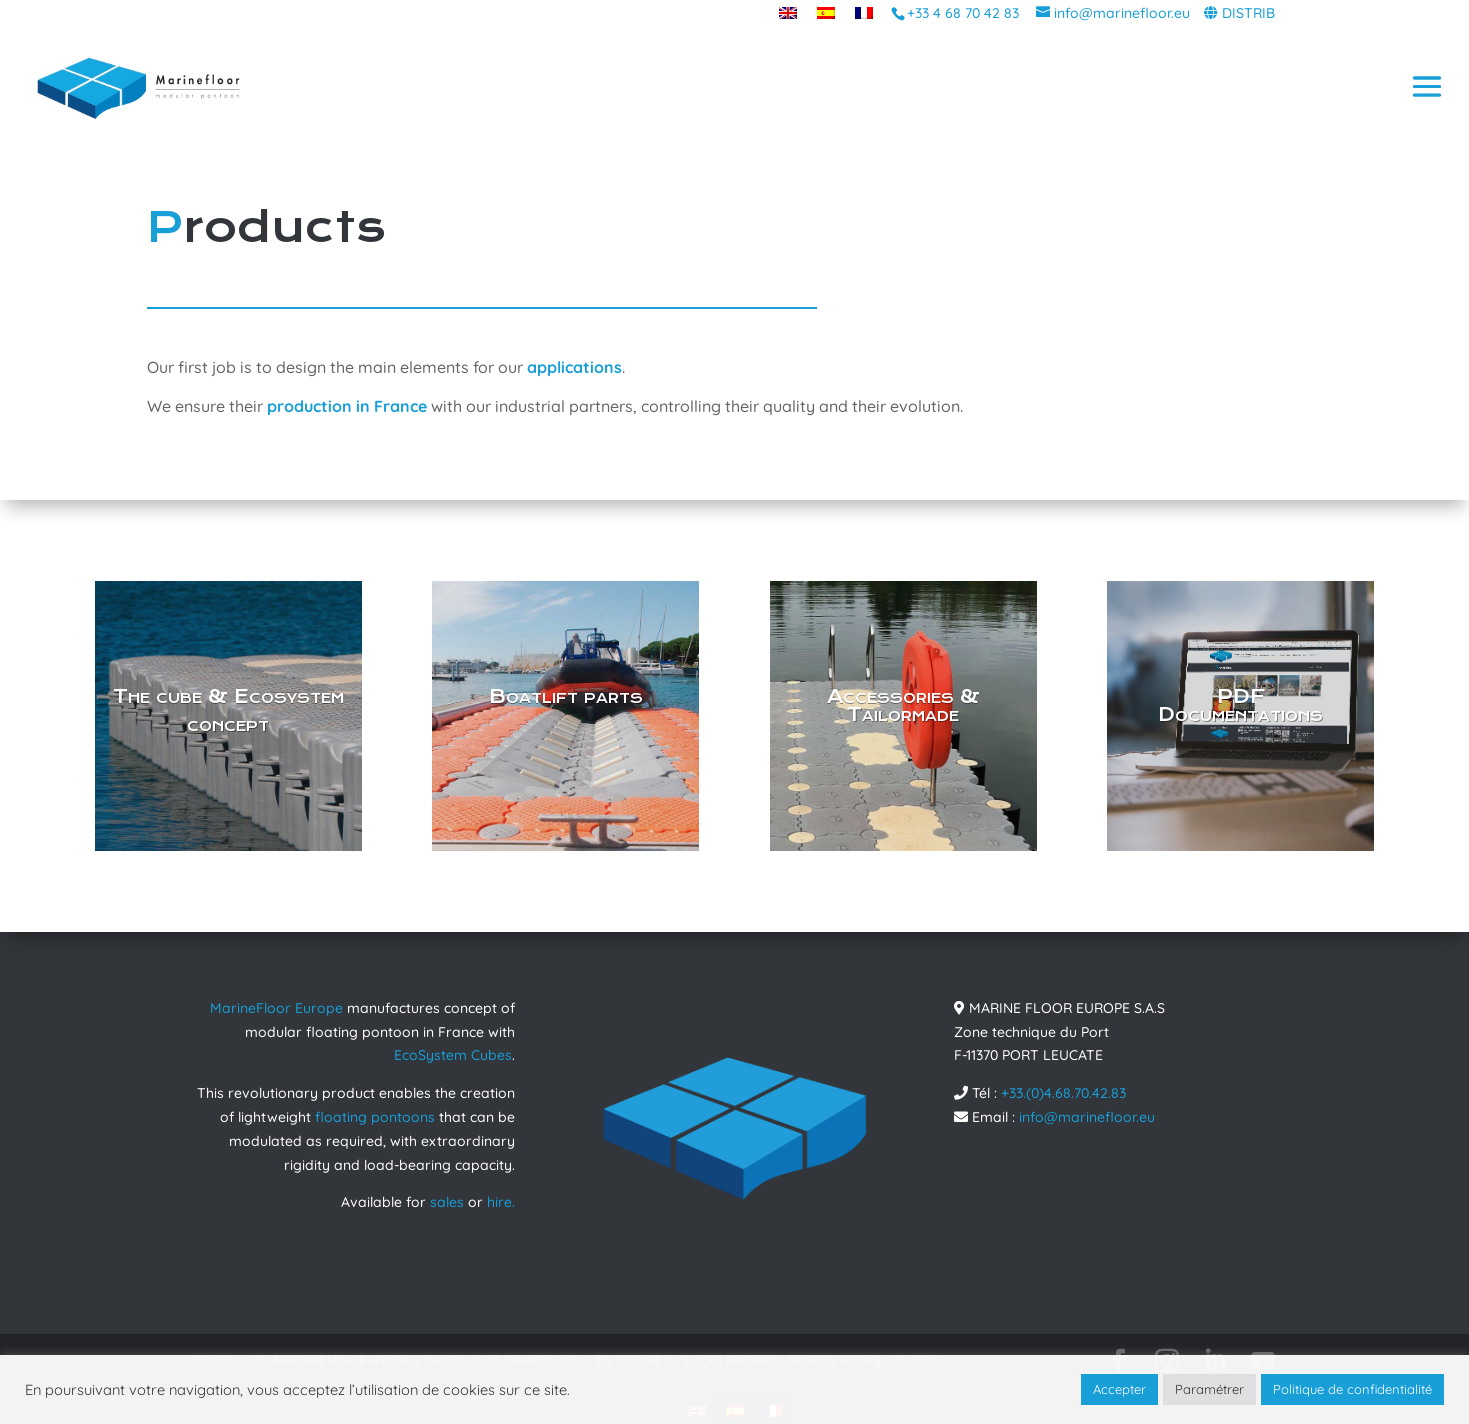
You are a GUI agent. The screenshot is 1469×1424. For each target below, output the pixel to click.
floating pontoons (375, 1117)
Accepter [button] (1119, 1389)
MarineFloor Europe (276, 1008)
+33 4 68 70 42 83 (963, 13)
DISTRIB (1248, 13)
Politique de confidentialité (1352, 1389)
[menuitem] (788, 12)
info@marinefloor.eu (1087, 1117)
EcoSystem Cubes (453, 1055)
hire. (501, 1202)
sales (447, 1202)
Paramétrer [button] (1209, 1389)
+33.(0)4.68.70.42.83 (1063, 1093)
